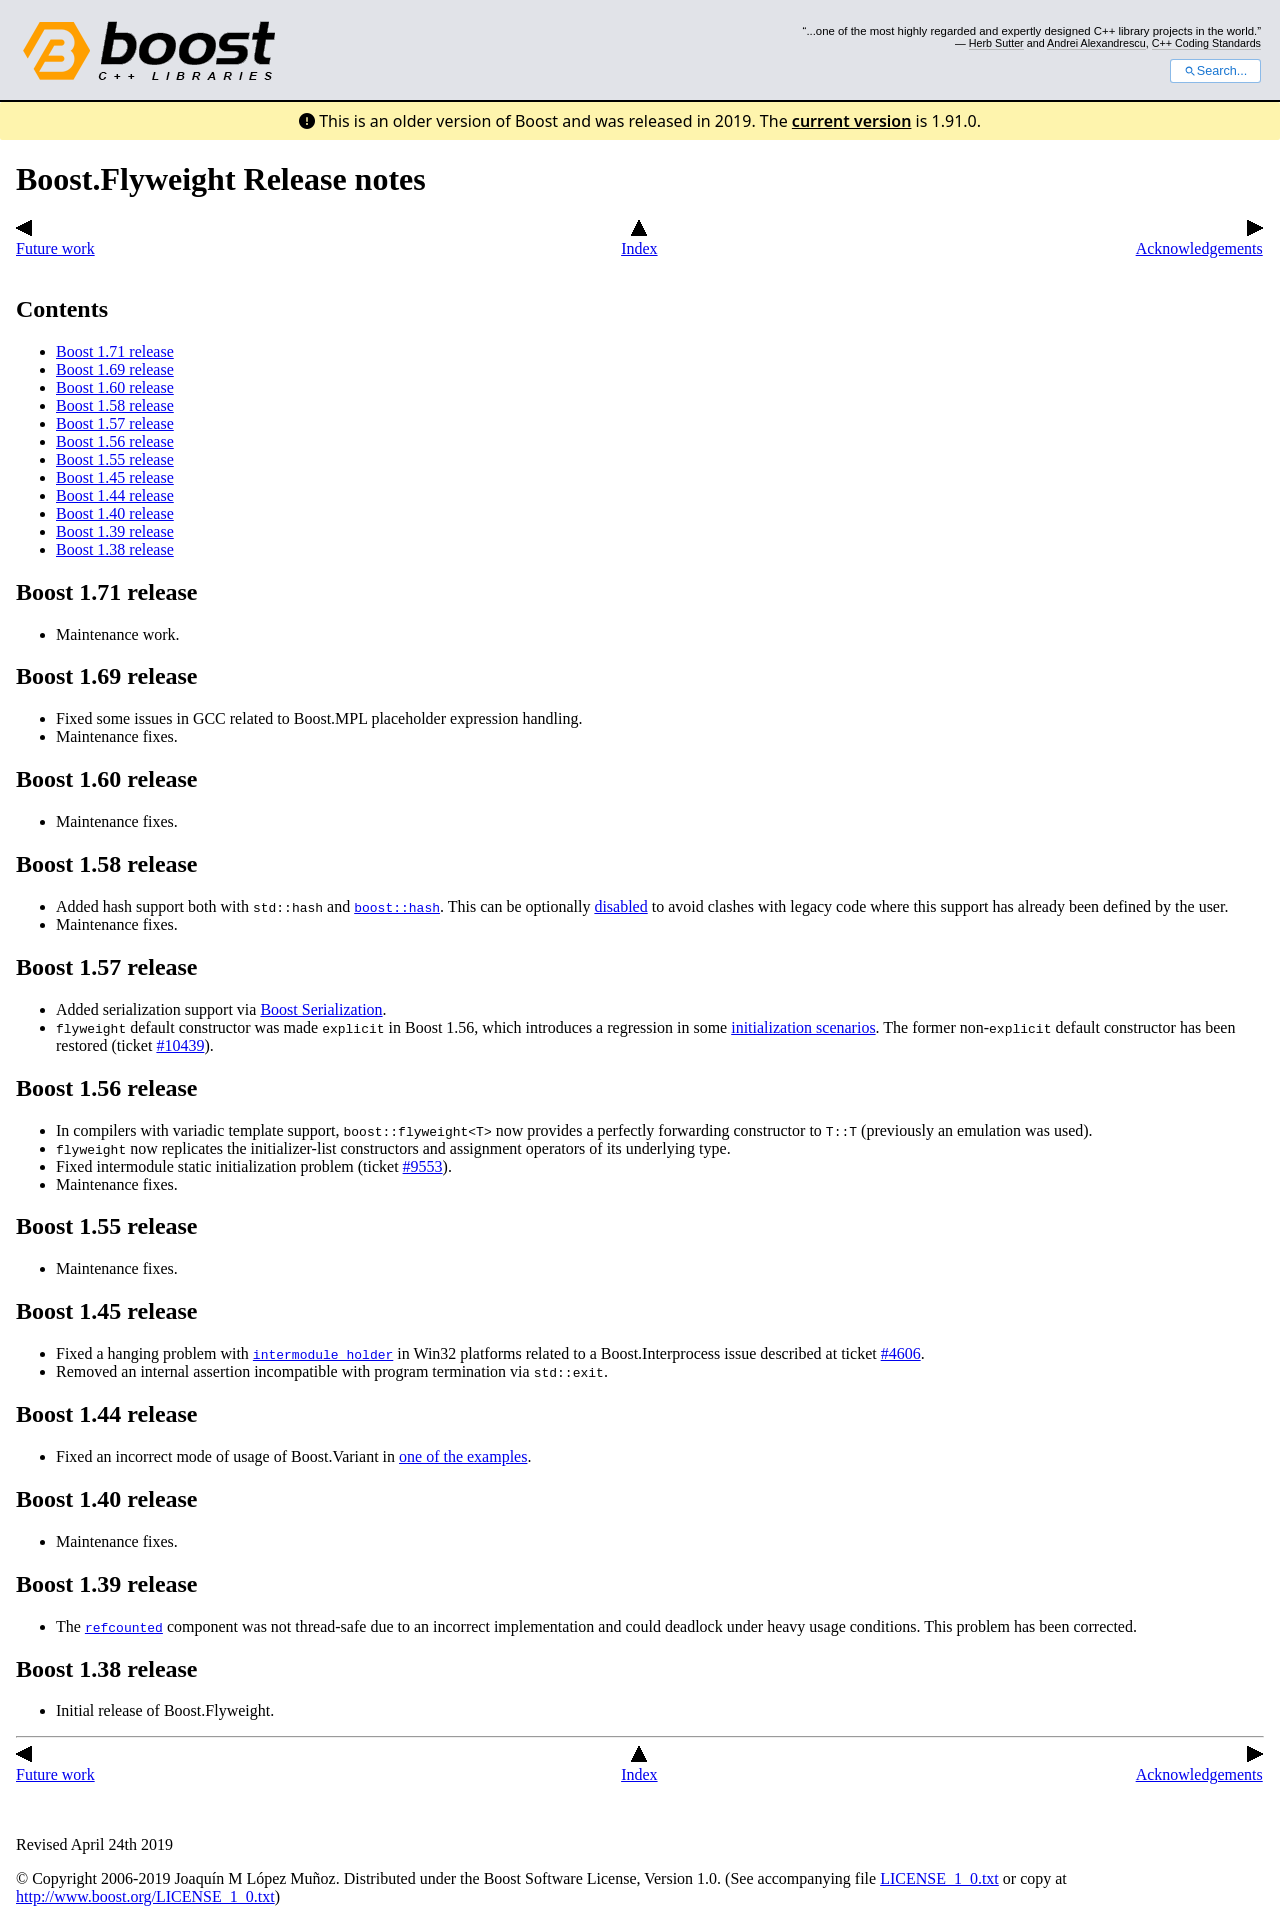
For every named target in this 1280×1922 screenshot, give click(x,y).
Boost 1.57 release (115, 423)
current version (852, 121)
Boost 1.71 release (115, 351)
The (70, 1626)
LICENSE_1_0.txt (939, 1878)
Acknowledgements (1199, 239)
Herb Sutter (996, 43)
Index (639, 239)
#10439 (180, 1045)
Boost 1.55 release (115, 459)
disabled (620, 906)
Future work (55, 239)
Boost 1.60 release (115, 387)
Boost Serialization (321, 1009)
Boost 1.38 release (115, 549)
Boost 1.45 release (115, 477)
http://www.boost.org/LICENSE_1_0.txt (145, 1896)
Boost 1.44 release (115, 495)
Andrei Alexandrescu (1096, 43)
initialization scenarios (803, 1027)
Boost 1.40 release (115, 513)
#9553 (423, 1166)
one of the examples (463, 1456)
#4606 (901, 1353)
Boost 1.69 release (115, 369)
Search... (1215, 71)
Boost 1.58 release (115, 405)
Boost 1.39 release (115, 531)
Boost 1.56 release (115, 441)
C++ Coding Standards (1206, 43)
